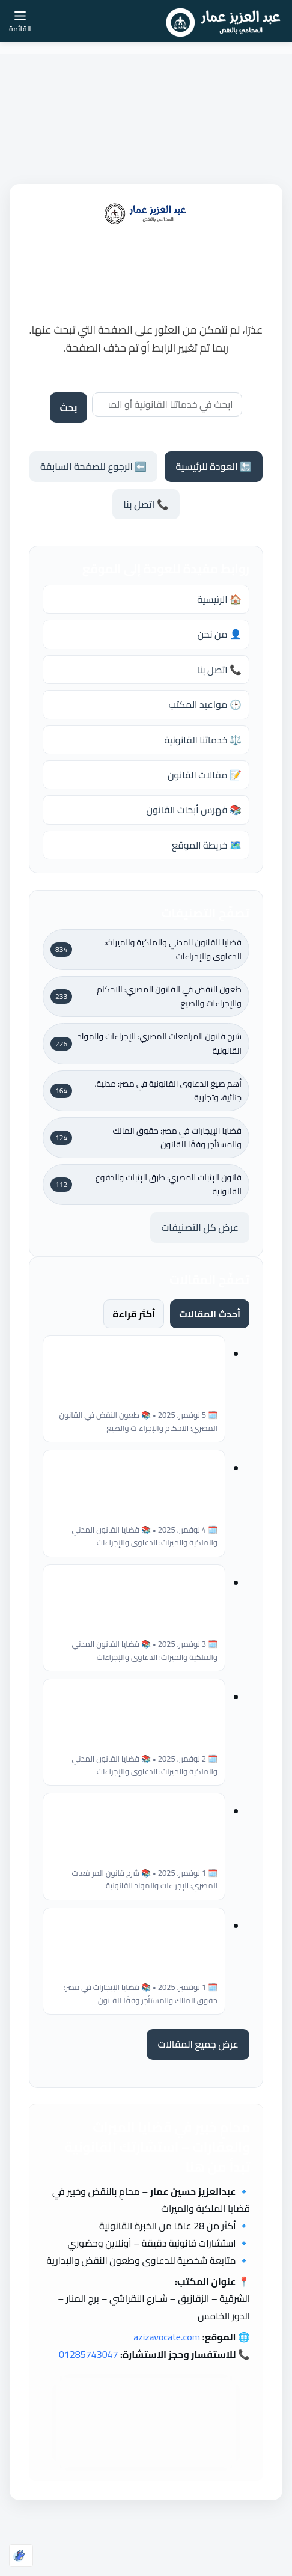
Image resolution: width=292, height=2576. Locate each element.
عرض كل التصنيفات (200, 1227)
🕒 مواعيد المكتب (205, 704)
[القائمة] (20, 21)
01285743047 (88, 2354)
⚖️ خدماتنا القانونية (203, 740)
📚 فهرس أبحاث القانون (194, 810)
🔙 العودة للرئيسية (213, 466)
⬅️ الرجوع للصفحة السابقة (93, 466)
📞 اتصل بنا (146, 504)
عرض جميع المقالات (198, 2044)
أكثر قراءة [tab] (133, 1314)
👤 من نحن (219, 634)
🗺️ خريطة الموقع (207, 845)
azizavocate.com (166, 2337)
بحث (68, 407)
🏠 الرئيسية (219, 599)
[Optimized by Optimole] (21, 2555)
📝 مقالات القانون (205, 775)
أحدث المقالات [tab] (209, 1314)
